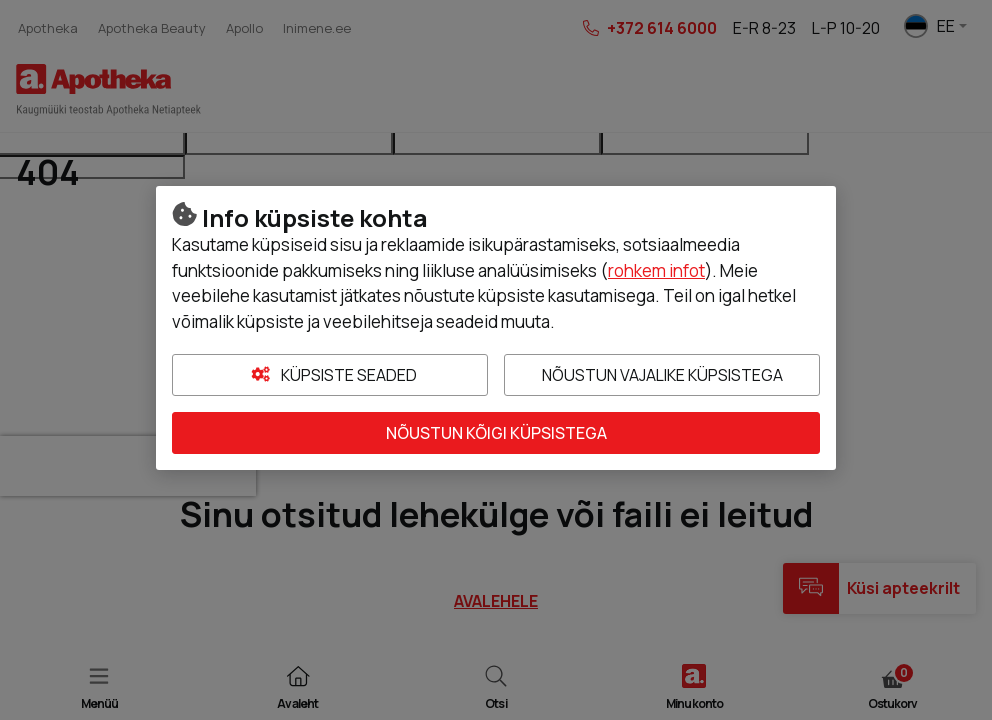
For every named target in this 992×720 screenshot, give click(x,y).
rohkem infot (656, 270)
